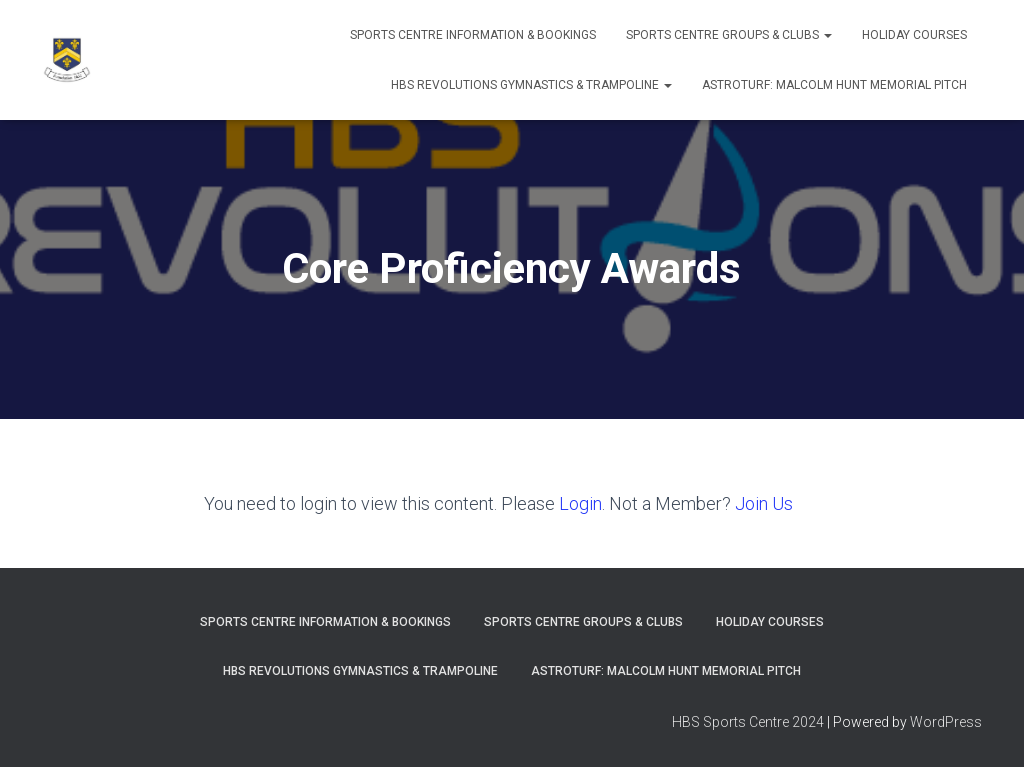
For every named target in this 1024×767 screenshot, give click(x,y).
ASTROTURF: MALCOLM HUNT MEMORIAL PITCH (834, 85)
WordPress (946, 722)
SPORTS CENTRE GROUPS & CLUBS (729, 35)
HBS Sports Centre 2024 (748, 722)
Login (580, 503)
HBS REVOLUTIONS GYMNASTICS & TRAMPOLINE (531, 85)
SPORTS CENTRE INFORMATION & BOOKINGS (473, 35)
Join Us (764, 503)
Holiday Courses (914, 35)
